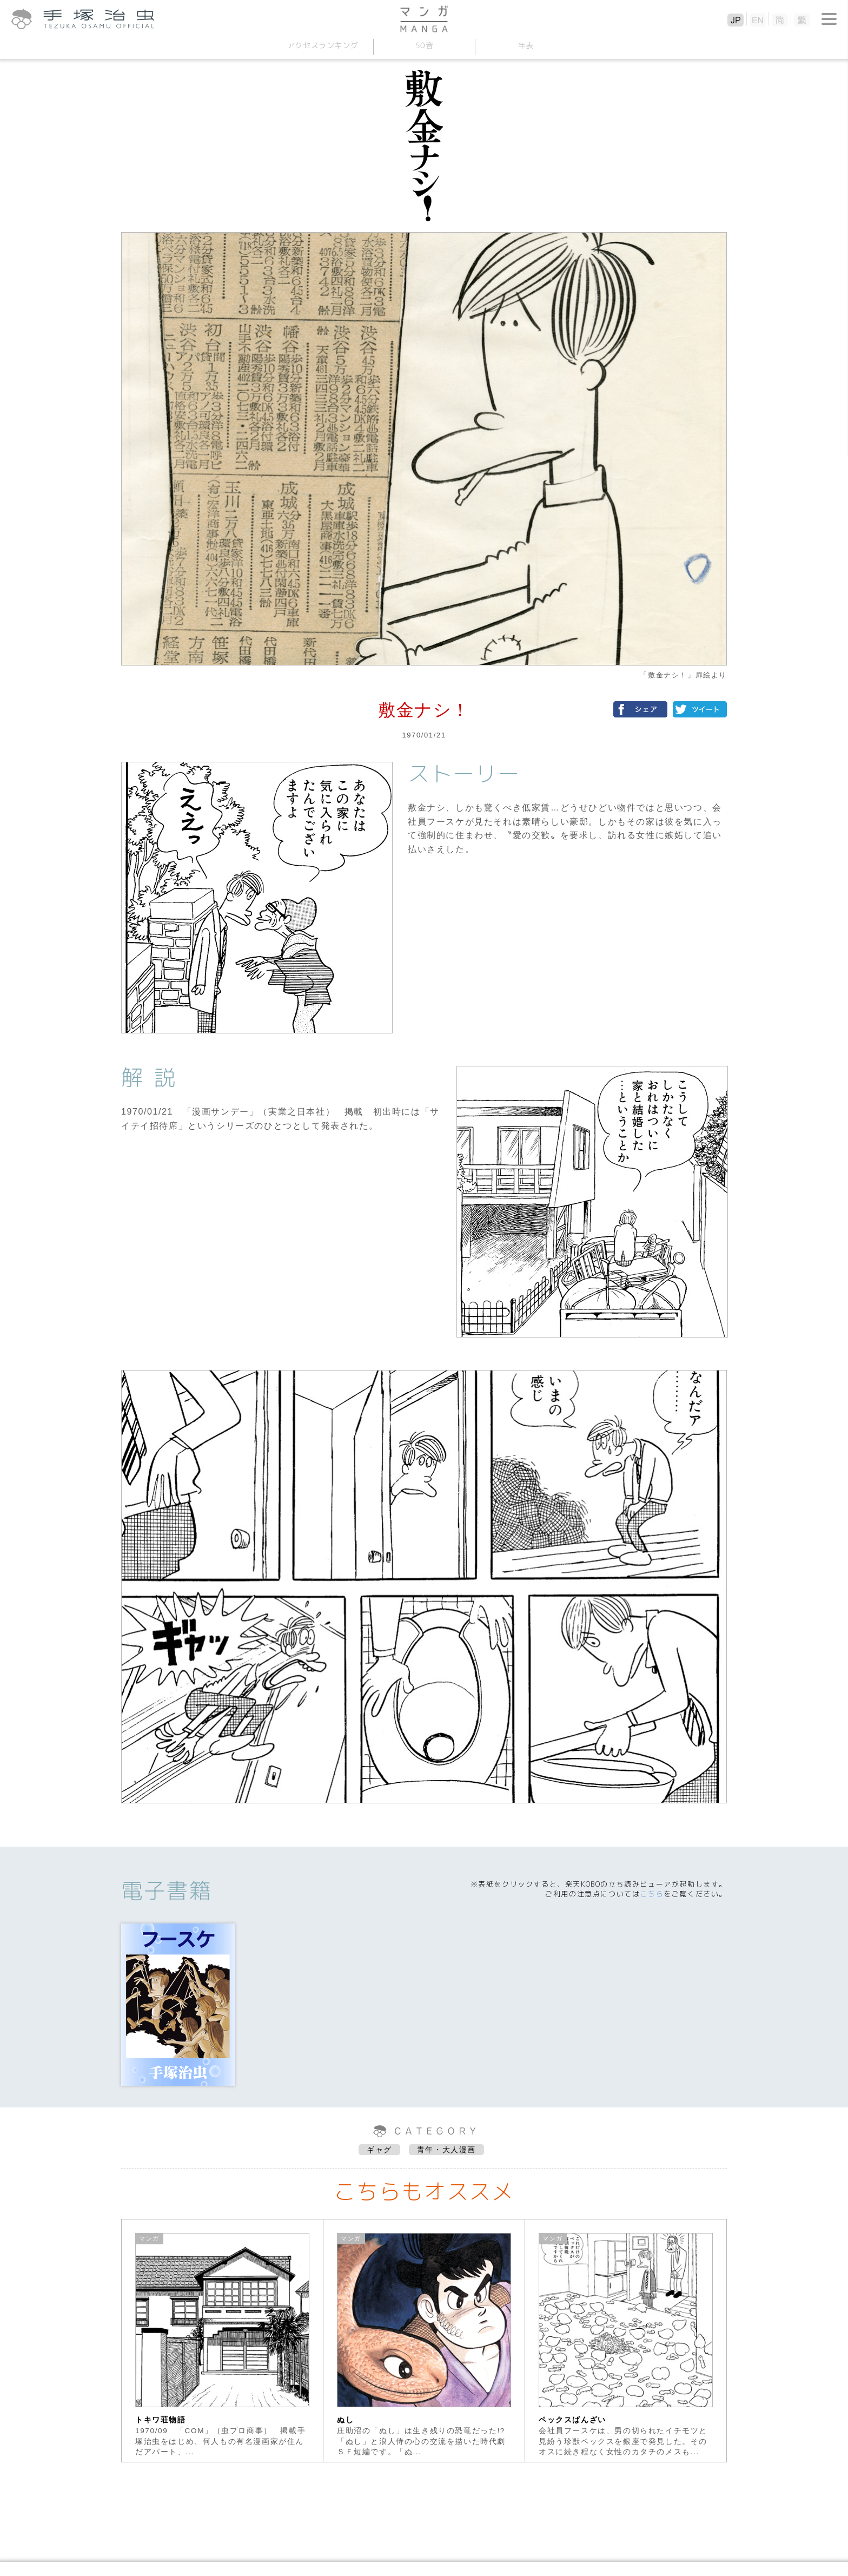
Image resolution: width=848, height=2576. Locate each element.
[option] (222, 2340)
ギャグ (379, 2149)
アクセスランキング (322, 45)
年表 (525, 45)
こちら (652, 1894)
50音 (424, 45)
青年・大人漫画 (446, 2149)
